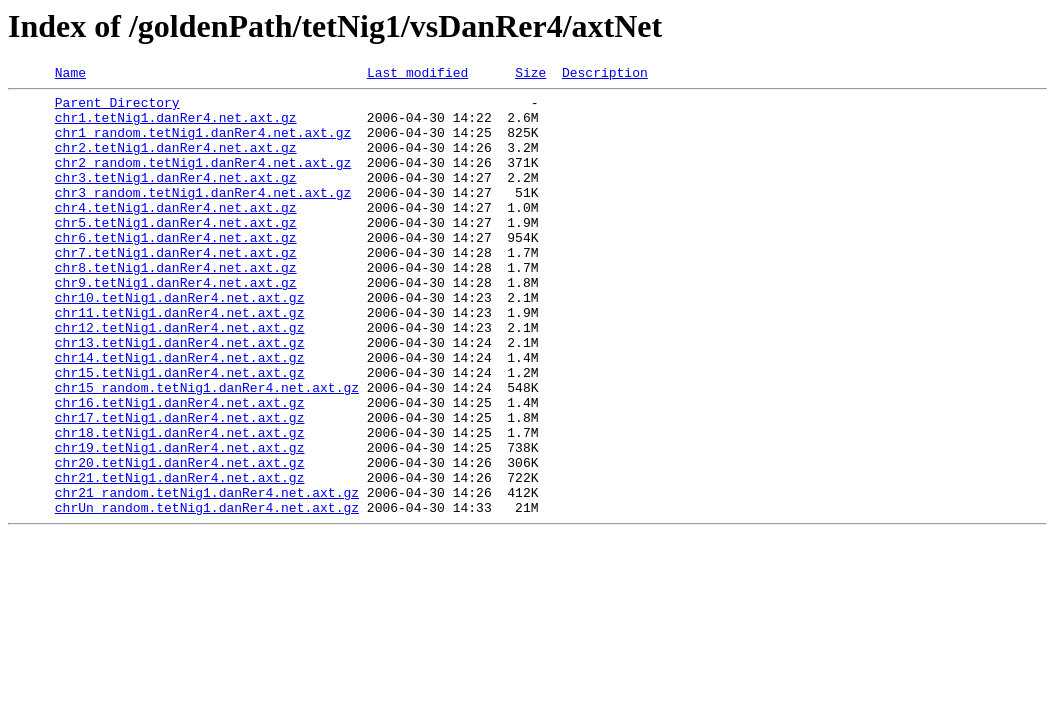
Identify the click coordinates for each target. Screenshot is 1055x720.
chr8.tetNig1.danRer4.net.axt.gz (176, 306)
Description (605, 75)
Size (530, 75)
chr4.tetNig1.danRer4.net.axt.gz (176, 234)
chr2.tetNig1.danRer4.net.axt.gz (176, 162)
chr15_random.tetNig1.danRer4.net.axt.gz (207, 450)
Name (70, 75)
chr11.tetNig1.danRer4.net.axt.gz (180, 360)
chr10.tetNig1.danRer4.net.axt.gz (180, 342)
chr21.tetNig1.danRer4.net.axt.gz (180, 558)
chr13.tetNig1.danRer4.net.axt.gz (180, 396)
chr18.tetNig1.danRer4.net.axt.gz (180, 504)
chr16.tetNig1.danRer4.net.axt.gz (180, 468)
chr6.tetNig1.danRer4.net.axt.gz (176, 270)
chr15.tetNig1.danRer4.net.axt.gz (180, 432)
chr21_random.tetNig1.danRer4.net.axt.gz (207, 576)
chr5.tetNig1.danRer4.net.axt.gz (176, 252)
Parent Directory (117, 108)
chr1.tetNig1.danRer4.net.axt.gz (176, 126)
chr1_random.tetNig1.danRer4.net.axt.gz (203, 144)
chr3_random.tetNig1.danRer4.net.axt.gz (203, 216)
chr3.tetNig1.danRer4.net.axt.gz (176, 198)
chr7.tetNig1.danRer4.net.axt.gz (176, 288)
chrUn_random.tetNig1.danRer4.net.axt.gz (207, 594)
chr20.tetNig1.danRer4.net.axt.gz (180, 540)
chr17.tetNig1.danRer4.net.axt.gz (180, 486)
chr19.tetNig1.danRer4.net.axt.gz (180, 522)
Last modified (417, 75)
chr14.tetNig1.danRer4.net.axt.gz (180, 414)
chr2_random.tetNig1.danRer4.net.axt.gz (203, 180)
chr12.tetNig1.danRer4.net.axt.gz (180, 378)
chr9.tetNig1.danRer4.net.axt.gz (176, 324)
